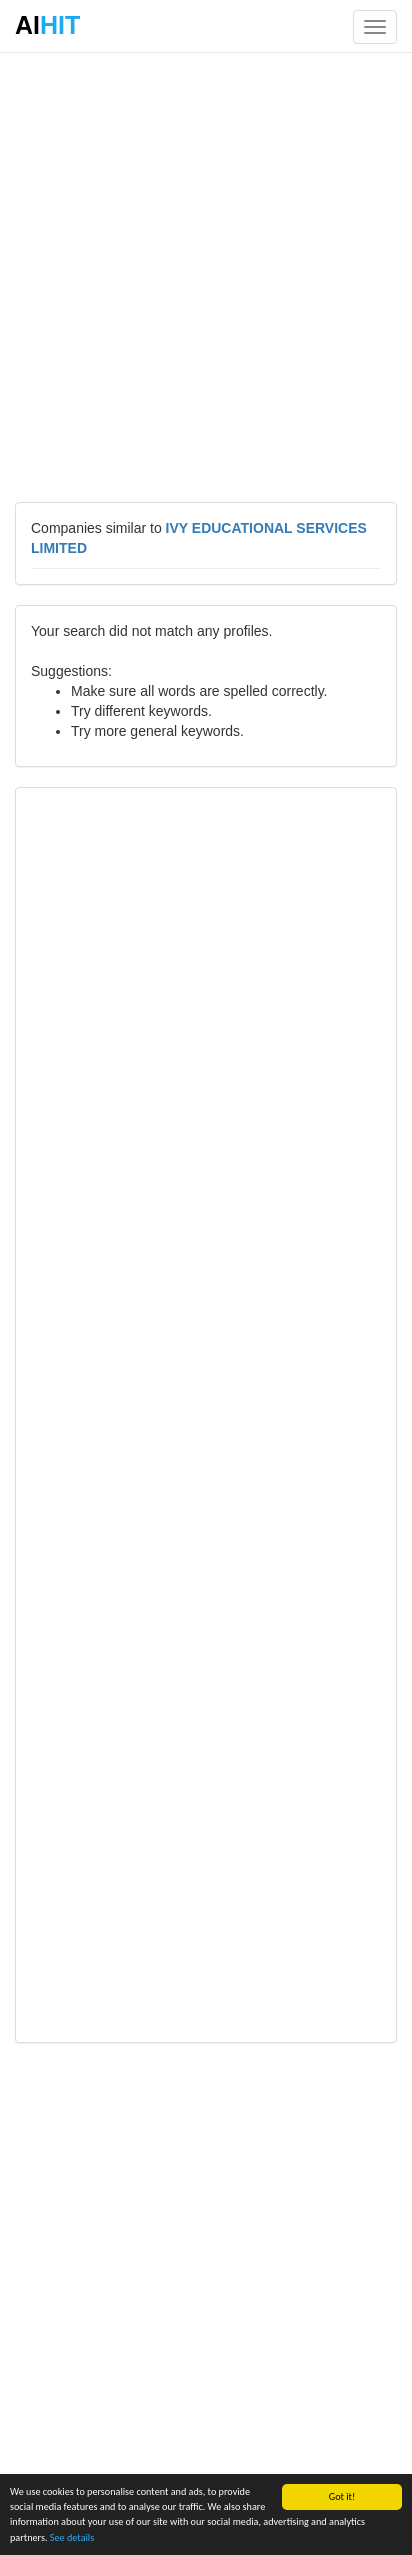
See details (72, 2537)
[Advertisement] (206, 276)
